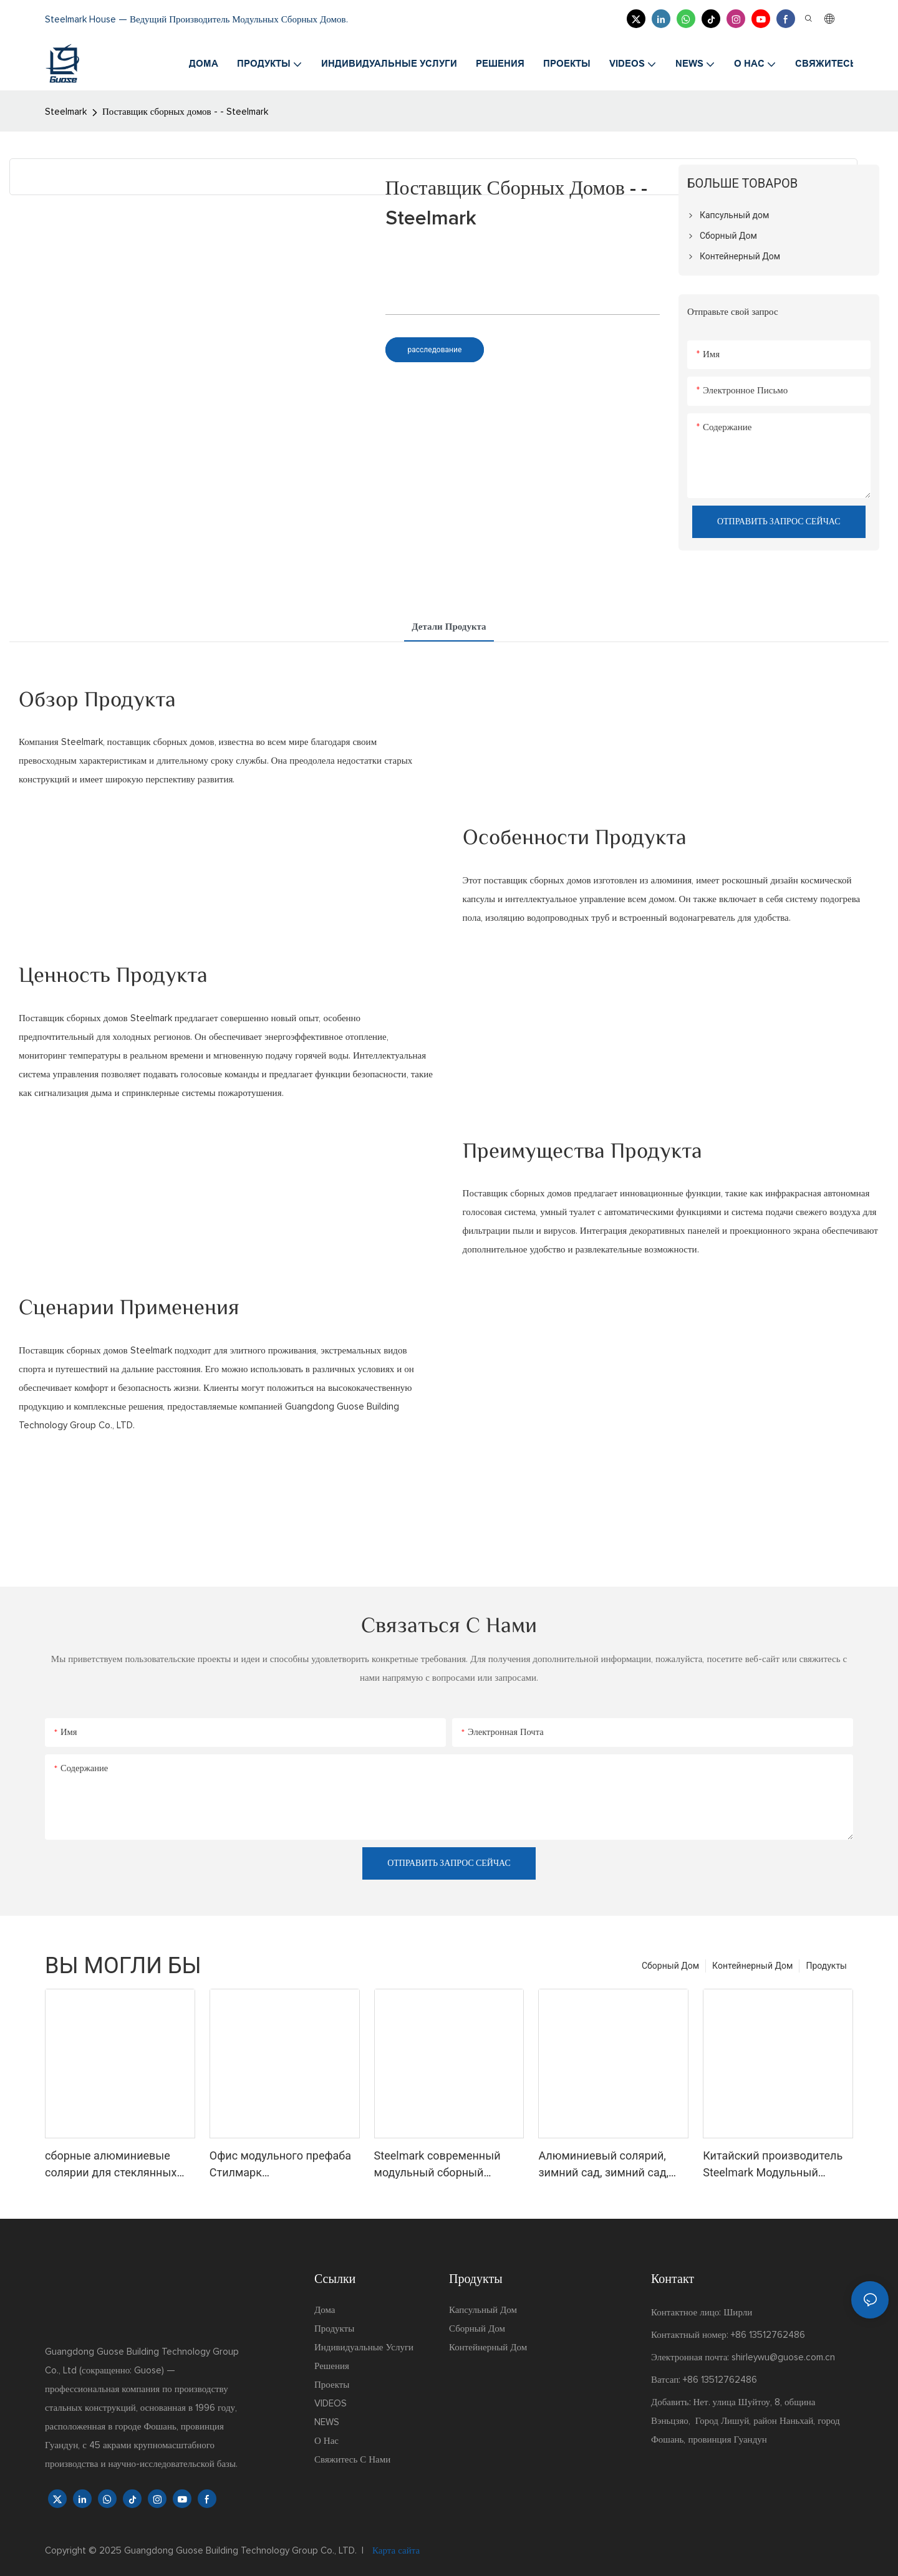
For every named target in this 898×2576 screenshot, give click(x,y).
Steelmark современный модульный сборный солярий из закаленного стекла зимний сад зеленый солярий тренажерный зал (448, 2165)
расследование (435, 349)
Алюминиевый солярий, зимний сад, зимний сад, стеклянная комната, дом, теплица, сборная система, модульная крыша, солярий (611, 2165)
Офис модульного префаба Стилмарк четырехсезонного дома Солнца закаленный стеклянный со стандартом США (282, 2165)
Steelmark (66, 112)
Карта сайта (395, 2550)
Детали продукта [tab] (449, 627)
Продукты (826, 1966)
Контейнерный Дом (752, 1966)
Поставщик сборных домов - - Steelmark (185, 112)
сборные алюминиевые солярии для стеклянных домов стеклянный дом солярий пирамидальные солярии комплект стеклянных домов (111, 2165)
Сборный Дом (670, 1966)
